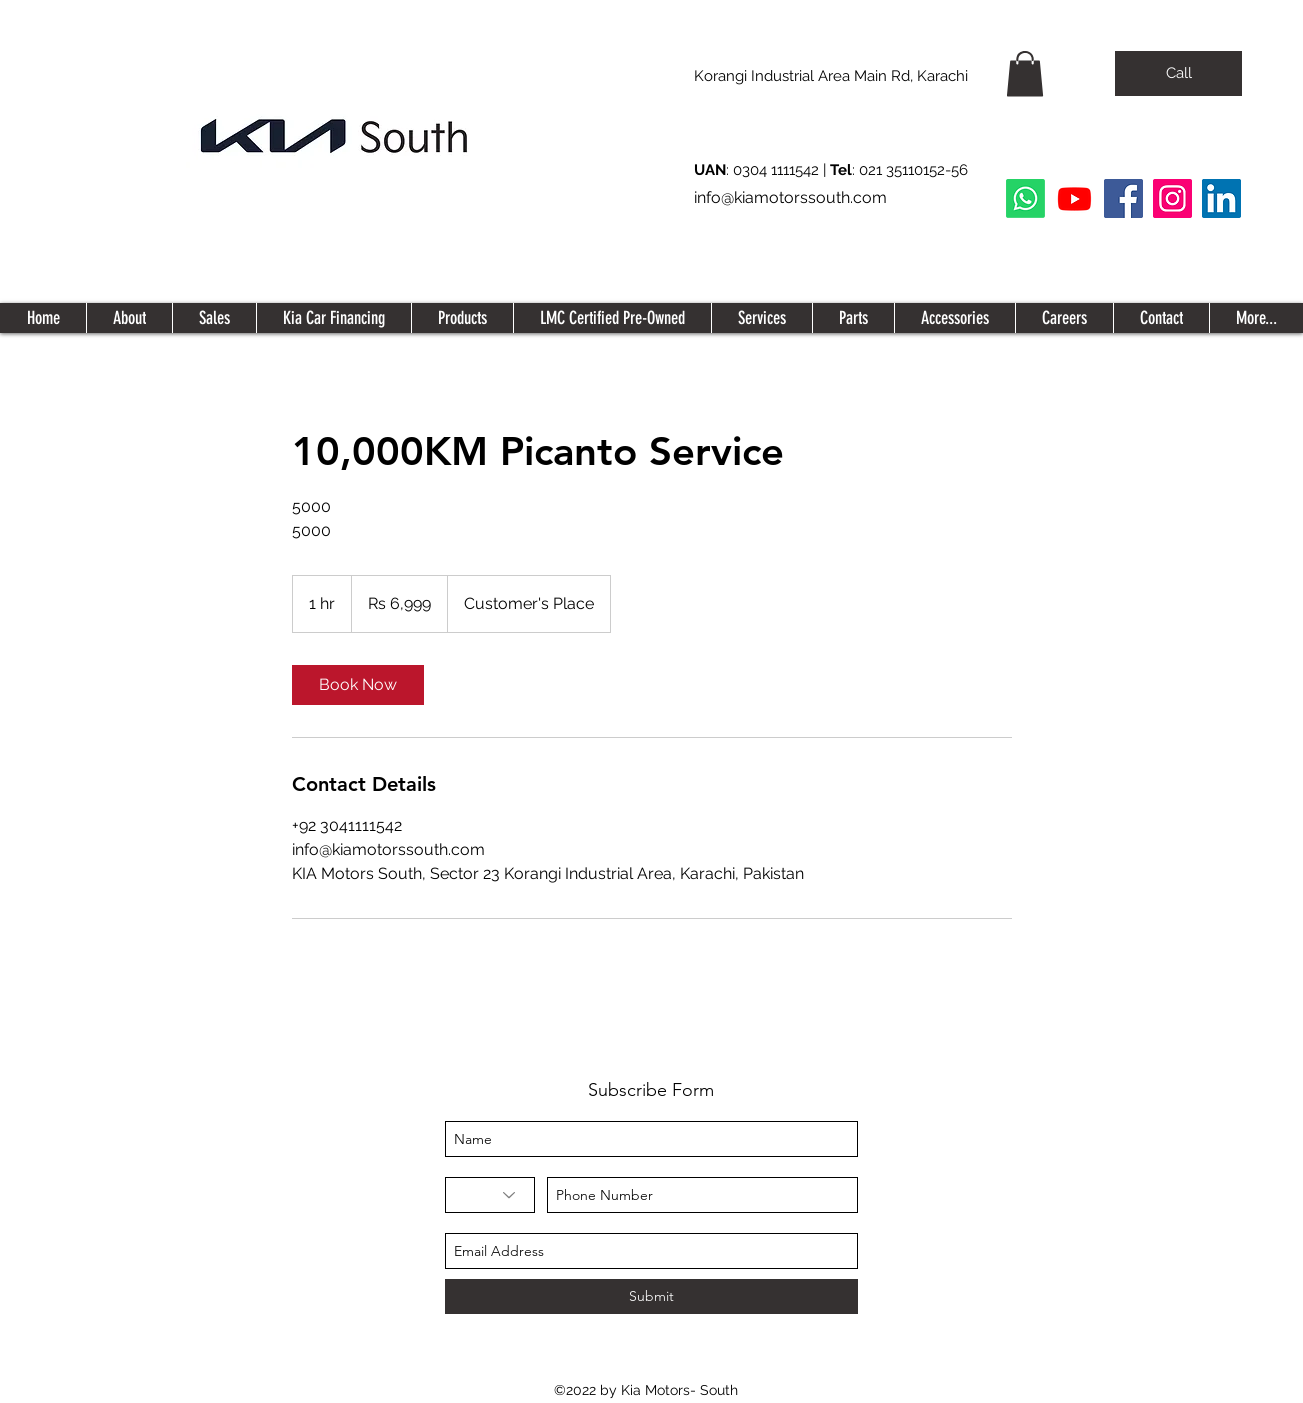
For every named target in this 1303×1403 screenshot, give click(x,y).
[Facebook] (1123, 198)
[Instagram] (1172, 198)
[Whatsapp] (1025, 198)
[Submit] (651, 1296)
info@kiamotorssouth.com (790, 197)
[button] (1025, 73)
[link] (358, 685)
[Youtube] (1074, 198)
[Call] (1178, 73)
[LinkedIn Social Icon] (1221, 198)
